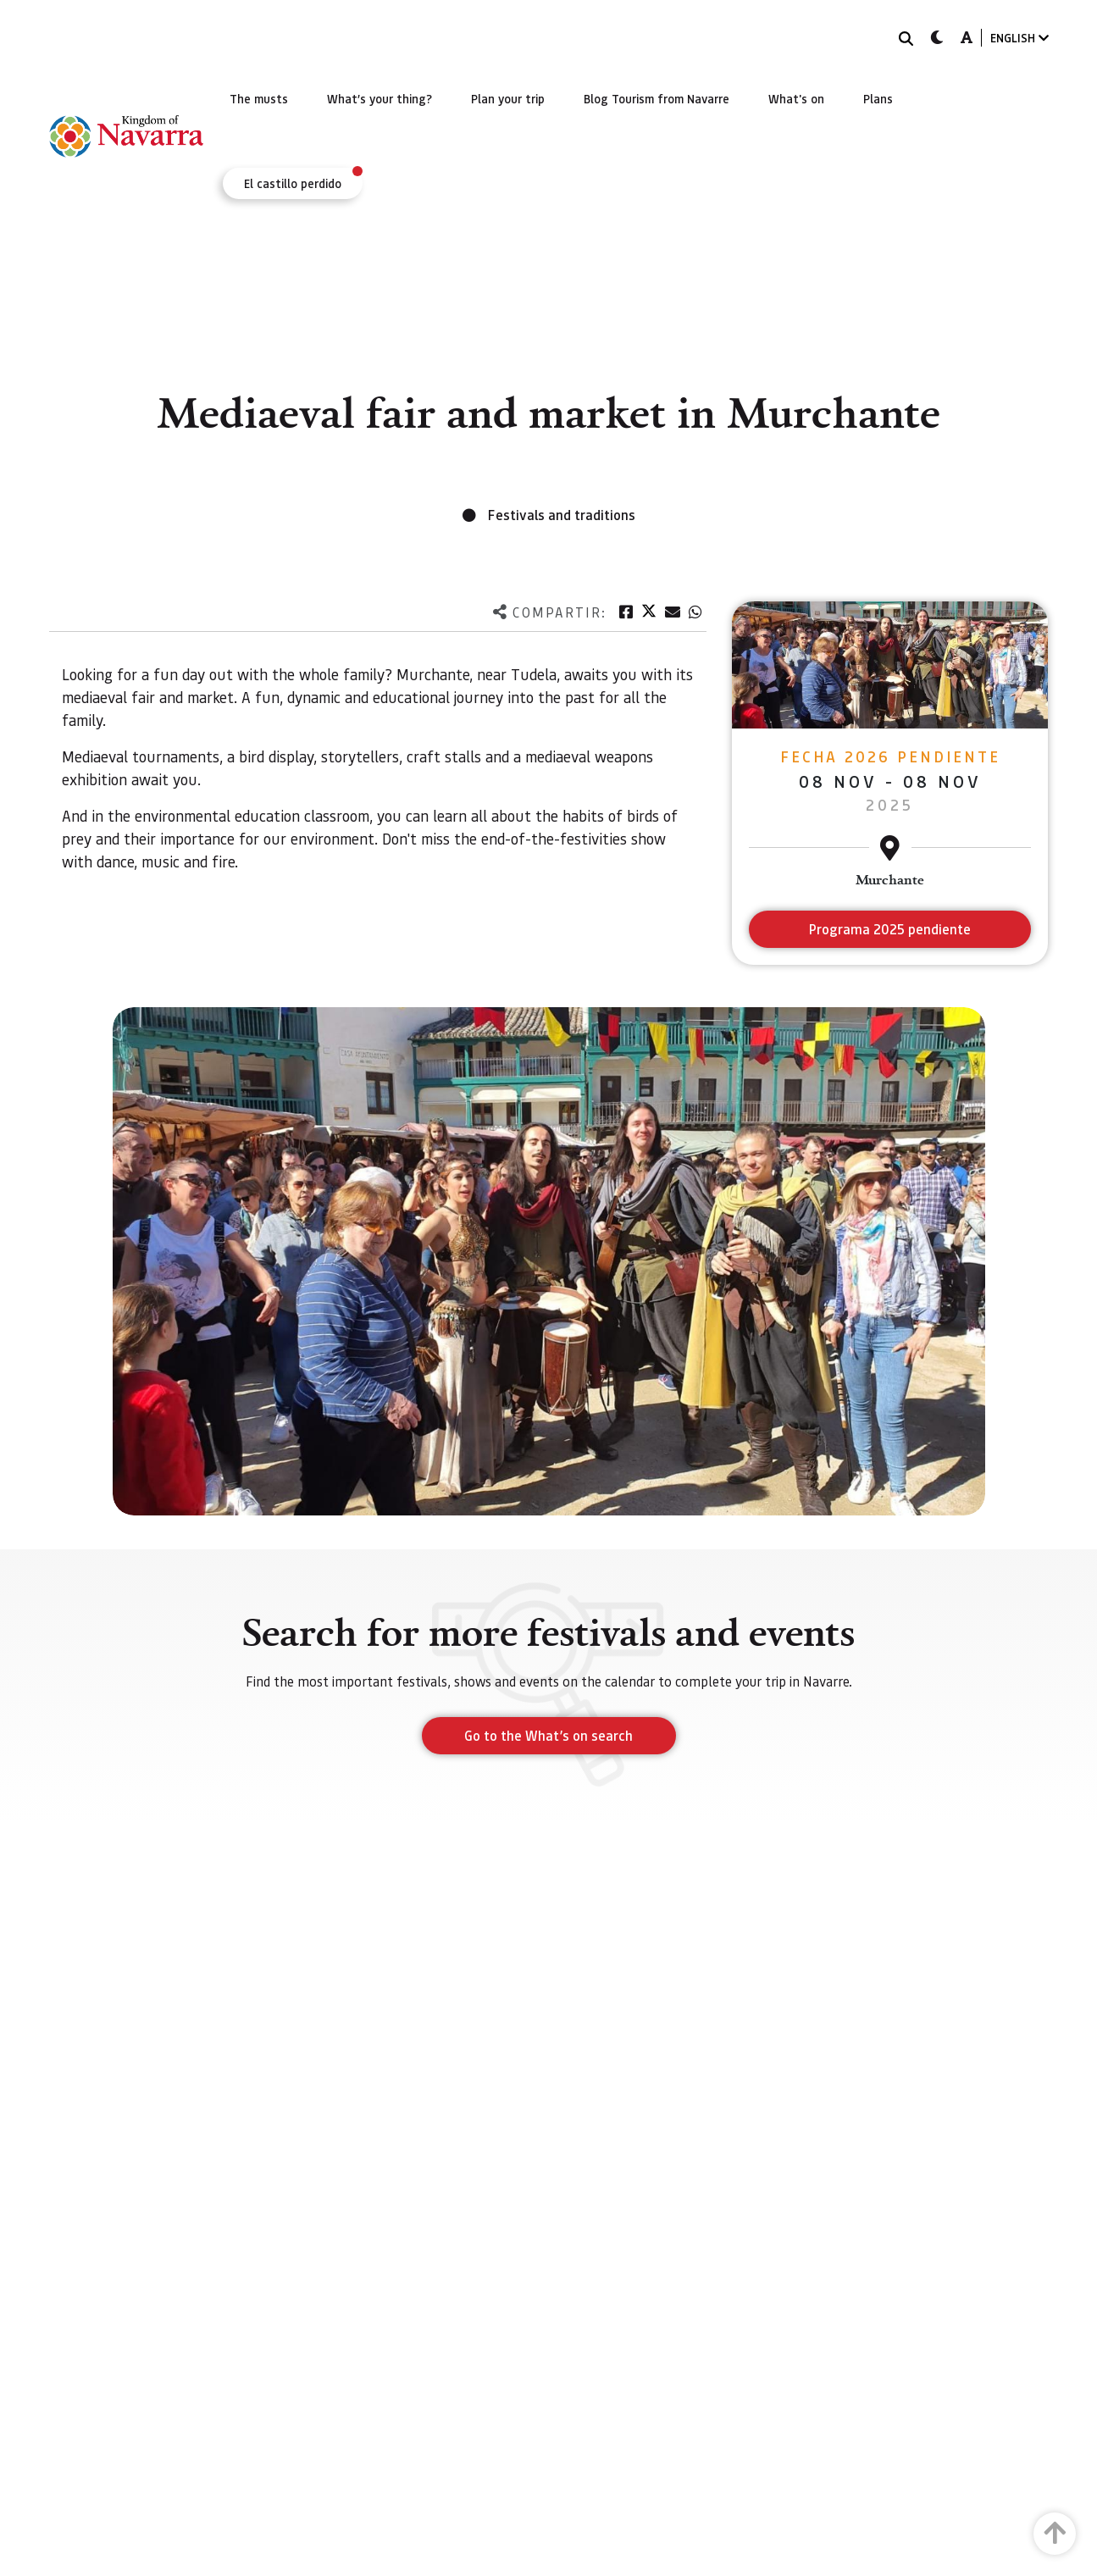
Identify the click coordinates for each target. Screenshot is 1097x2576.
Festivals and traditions (561, 515)
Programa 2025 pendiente (890, 929)
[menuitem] (259, 98)
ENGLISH (1019, 38)
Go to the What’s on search (548, 1735)
